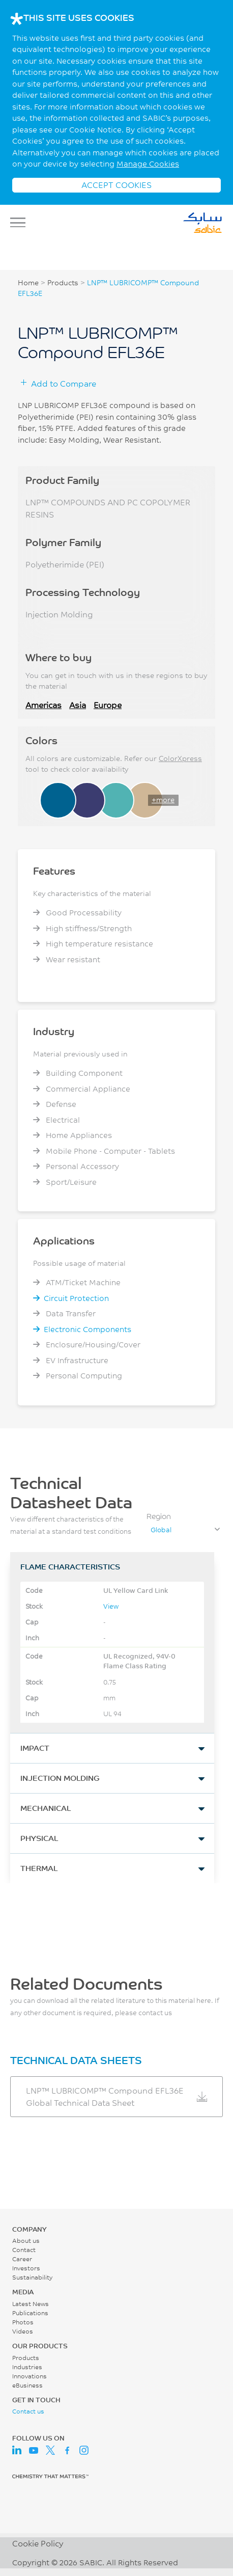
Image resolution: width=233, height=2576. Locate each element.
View (111, 1606)
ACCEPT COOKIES (116, 184)
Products (62, 282)
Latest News (30, 2304)
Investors (26, 2268)
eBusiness (27, 2385)
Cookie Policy (37, 2543)
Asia (77, 704)
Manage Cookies (147, 164)
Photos (23, 2322)
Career (22, 2259)
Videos (22, 2331)
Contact (24, 2250)
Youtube (33, 2450)
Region (159, 1516)
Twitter (50, 2450)
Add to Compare (63, 383)
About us (26, 2240)
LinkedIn (16, 2450)
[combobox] (185, 1530)
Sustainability (32, 2277)
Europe (108, 704)
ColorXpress (180, 758)
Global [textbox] (161, 1530)
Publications (30, 2313)
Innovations (29, 2376)
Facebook (67, 2450)
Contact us (28, 2411)
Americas (43, 704)
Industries (27, 2367)
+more (163, 799)
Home (28, 282)
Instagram (84, 2450)
